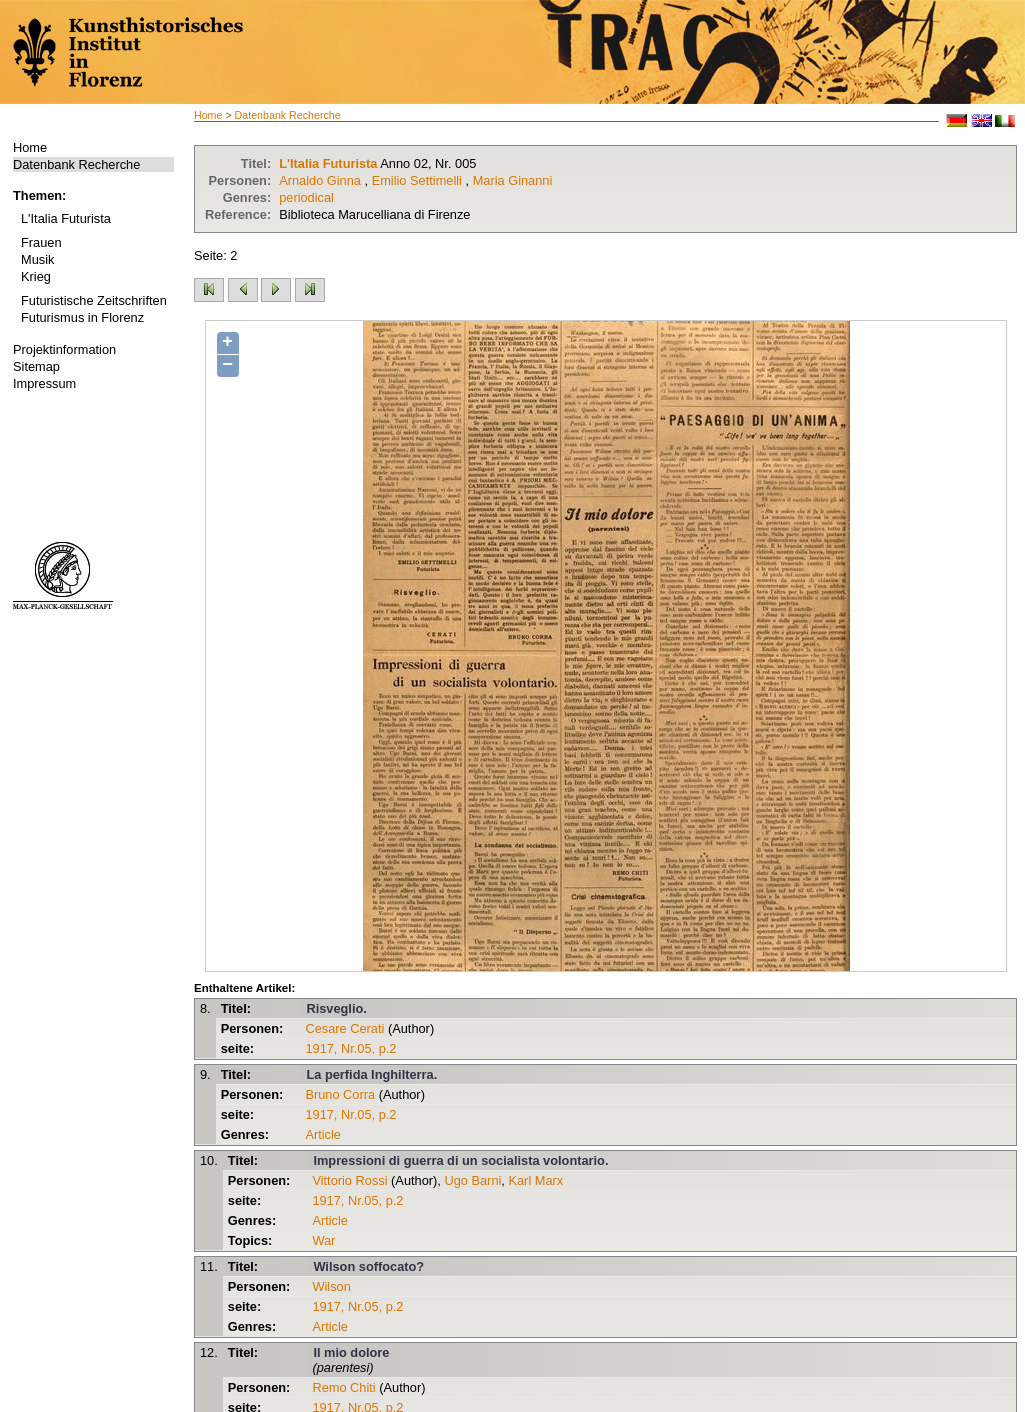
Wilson (331, 1286)
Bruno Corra (340, 1094)
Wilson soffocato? (368, 1266)
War (323, 1240)
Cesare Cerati (344, 1028)
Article (323, 1134)
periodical (306, 197)
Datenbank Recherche (76, 164)
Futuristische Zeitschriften (94, 300)
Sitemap (36, 366)
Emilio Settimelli (417, 180)
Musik (37, 259)
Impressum (44, 383)
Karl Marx (535, 1180)
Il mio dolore (351, 1352)
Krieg (36, 276)
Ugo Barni (472, 1180)
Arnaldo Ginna (320, 180)
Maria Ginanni (513, 180)
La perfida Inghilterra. (371, 1074)
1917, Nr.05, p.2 (350, 1048)
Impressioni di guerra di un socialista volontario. (460, 1160)
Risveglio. (336, 1008)
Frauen (41, 242)
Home (30, 147)
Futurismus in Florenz (82, 317)
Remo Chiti (343, 1387)
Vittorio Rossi (349, 1180)
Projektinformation (64, 349)
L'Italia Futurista (66, 218)
